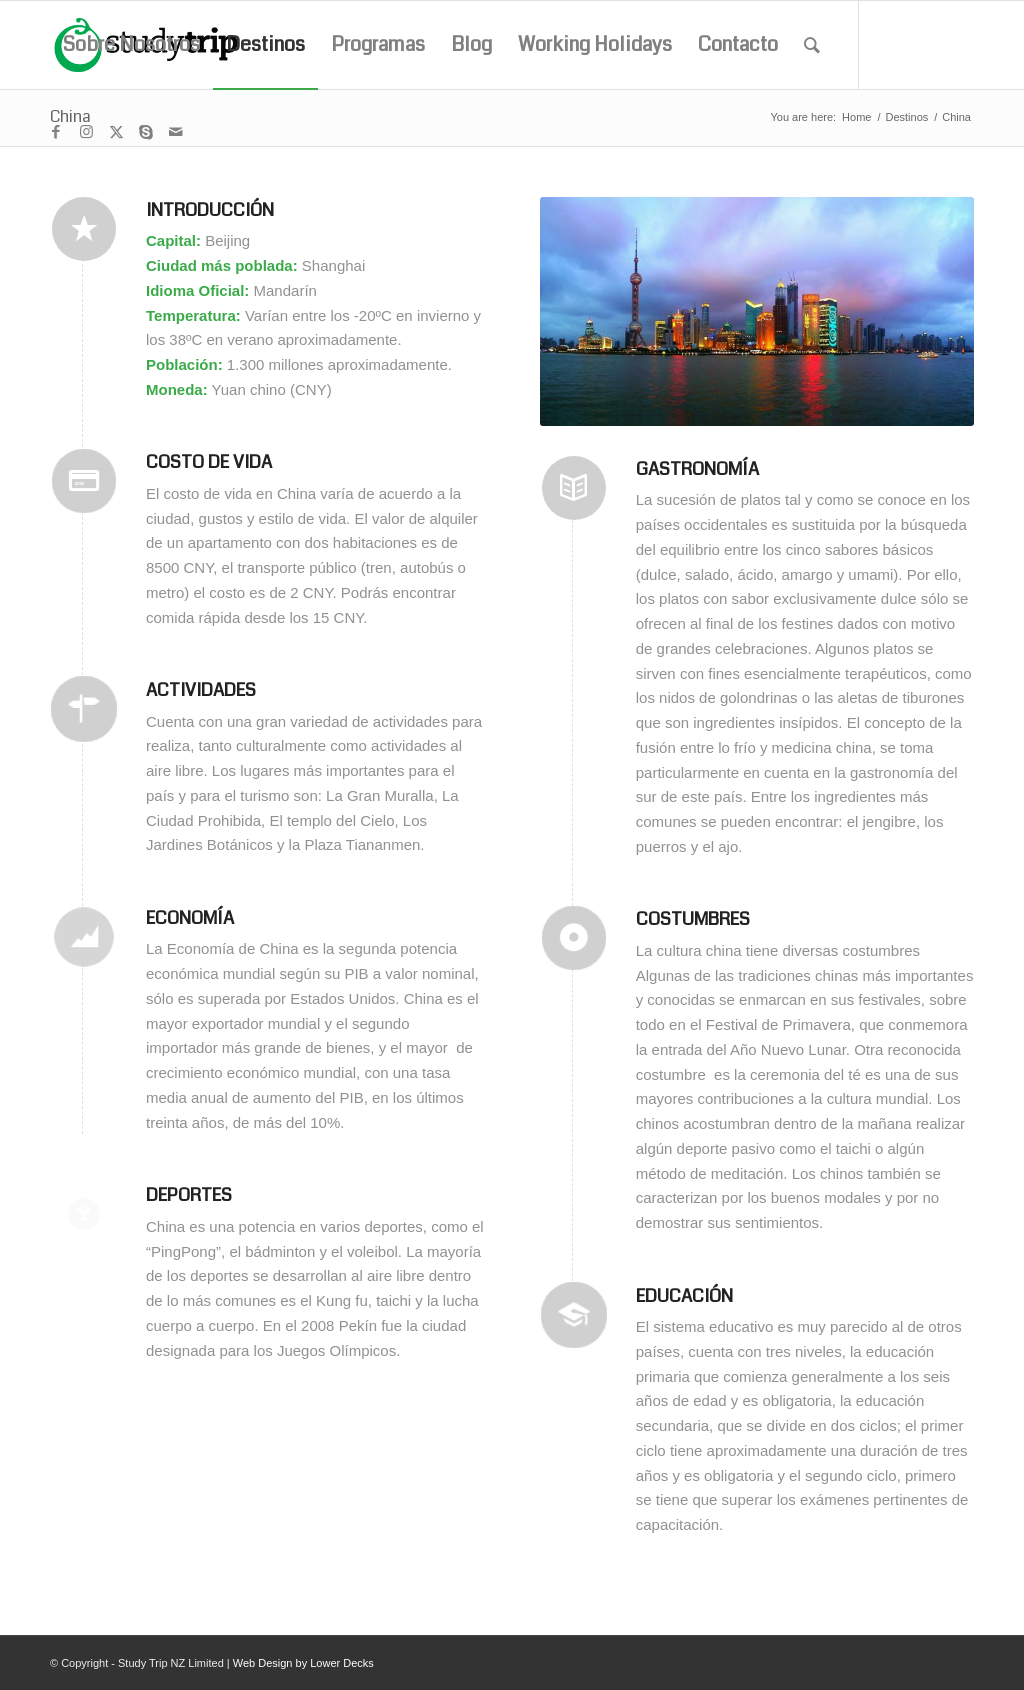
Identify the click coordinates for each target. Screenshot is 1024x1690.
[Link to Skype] (146, 132)
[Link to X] (116, 132)
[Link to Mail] (176, 132)
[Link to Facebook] (56, 132)
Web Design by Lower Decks (303, 1663)
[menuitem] (131, 45)
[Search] (812, 45)
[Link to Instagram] (86, 132)
